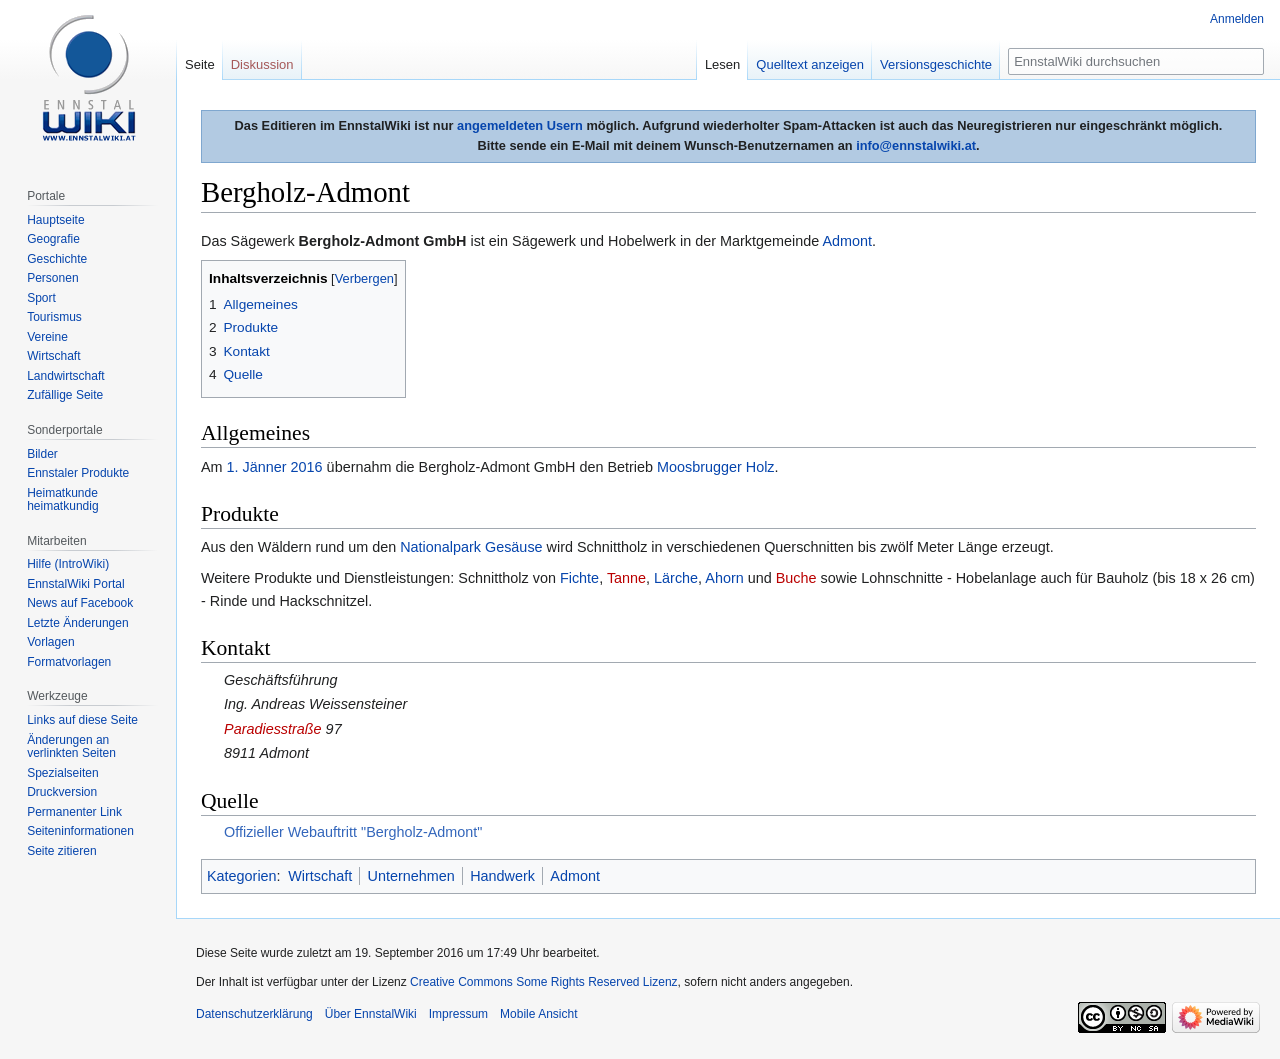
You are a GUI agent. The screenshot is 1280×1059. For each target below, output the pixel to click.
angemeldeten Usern (520, 125)
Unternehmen (411, 876)
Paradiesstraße (273, 729)
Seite (200, 64)
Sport (41, 298)
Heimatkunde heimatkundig (62, 500)
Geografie (53, 239)
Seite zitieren (61, 851)
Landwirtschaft (65, 376)
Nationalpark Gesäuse (471, 547)
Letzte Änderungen (77, 623)
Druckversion (62, 792)
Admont (847, 241)
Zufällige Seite (65, 395)
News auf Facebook (80, 603)
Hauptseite (55, 220)
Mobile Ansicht (538, 1014)
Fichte (579, 578)
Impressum (458, 1014)
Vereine (47, 337)
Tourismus (54, 317)
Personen (52, 278)
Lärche (676, 578)
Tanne (626, 578)
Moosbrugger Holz (716, 467)
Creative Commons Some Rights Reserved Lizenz (543, 982)
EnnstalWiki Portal (75, 584)
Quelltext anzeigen (810, 64)
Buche (796, 578)
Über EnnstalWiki (371, 1014)
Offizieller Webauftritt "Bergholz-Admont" (353, 832)
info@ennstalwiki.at (916, 145)
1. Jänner (257, 467)
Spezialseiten (62, 773)
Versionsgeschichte (936, 64)
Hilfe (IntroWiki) (68, 564)
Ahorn (724, 578)
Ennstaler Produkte (78, 473)
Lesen (722, 64)
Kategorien (242, 876)
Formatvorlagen (69, 662)
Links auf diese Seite (82, 720)
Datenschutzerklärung (254, 1014)
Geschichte (57, 259)
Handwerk (502, 876)
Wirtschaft (320, 876)
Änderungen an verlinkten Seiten (71, 747)
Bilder (42, 454)
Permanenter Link (74, 812)
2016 (307, 467)
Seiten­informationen (80, 831)
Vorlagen (50, 642)
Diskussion (262, 64)
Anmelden (1237, 19)
